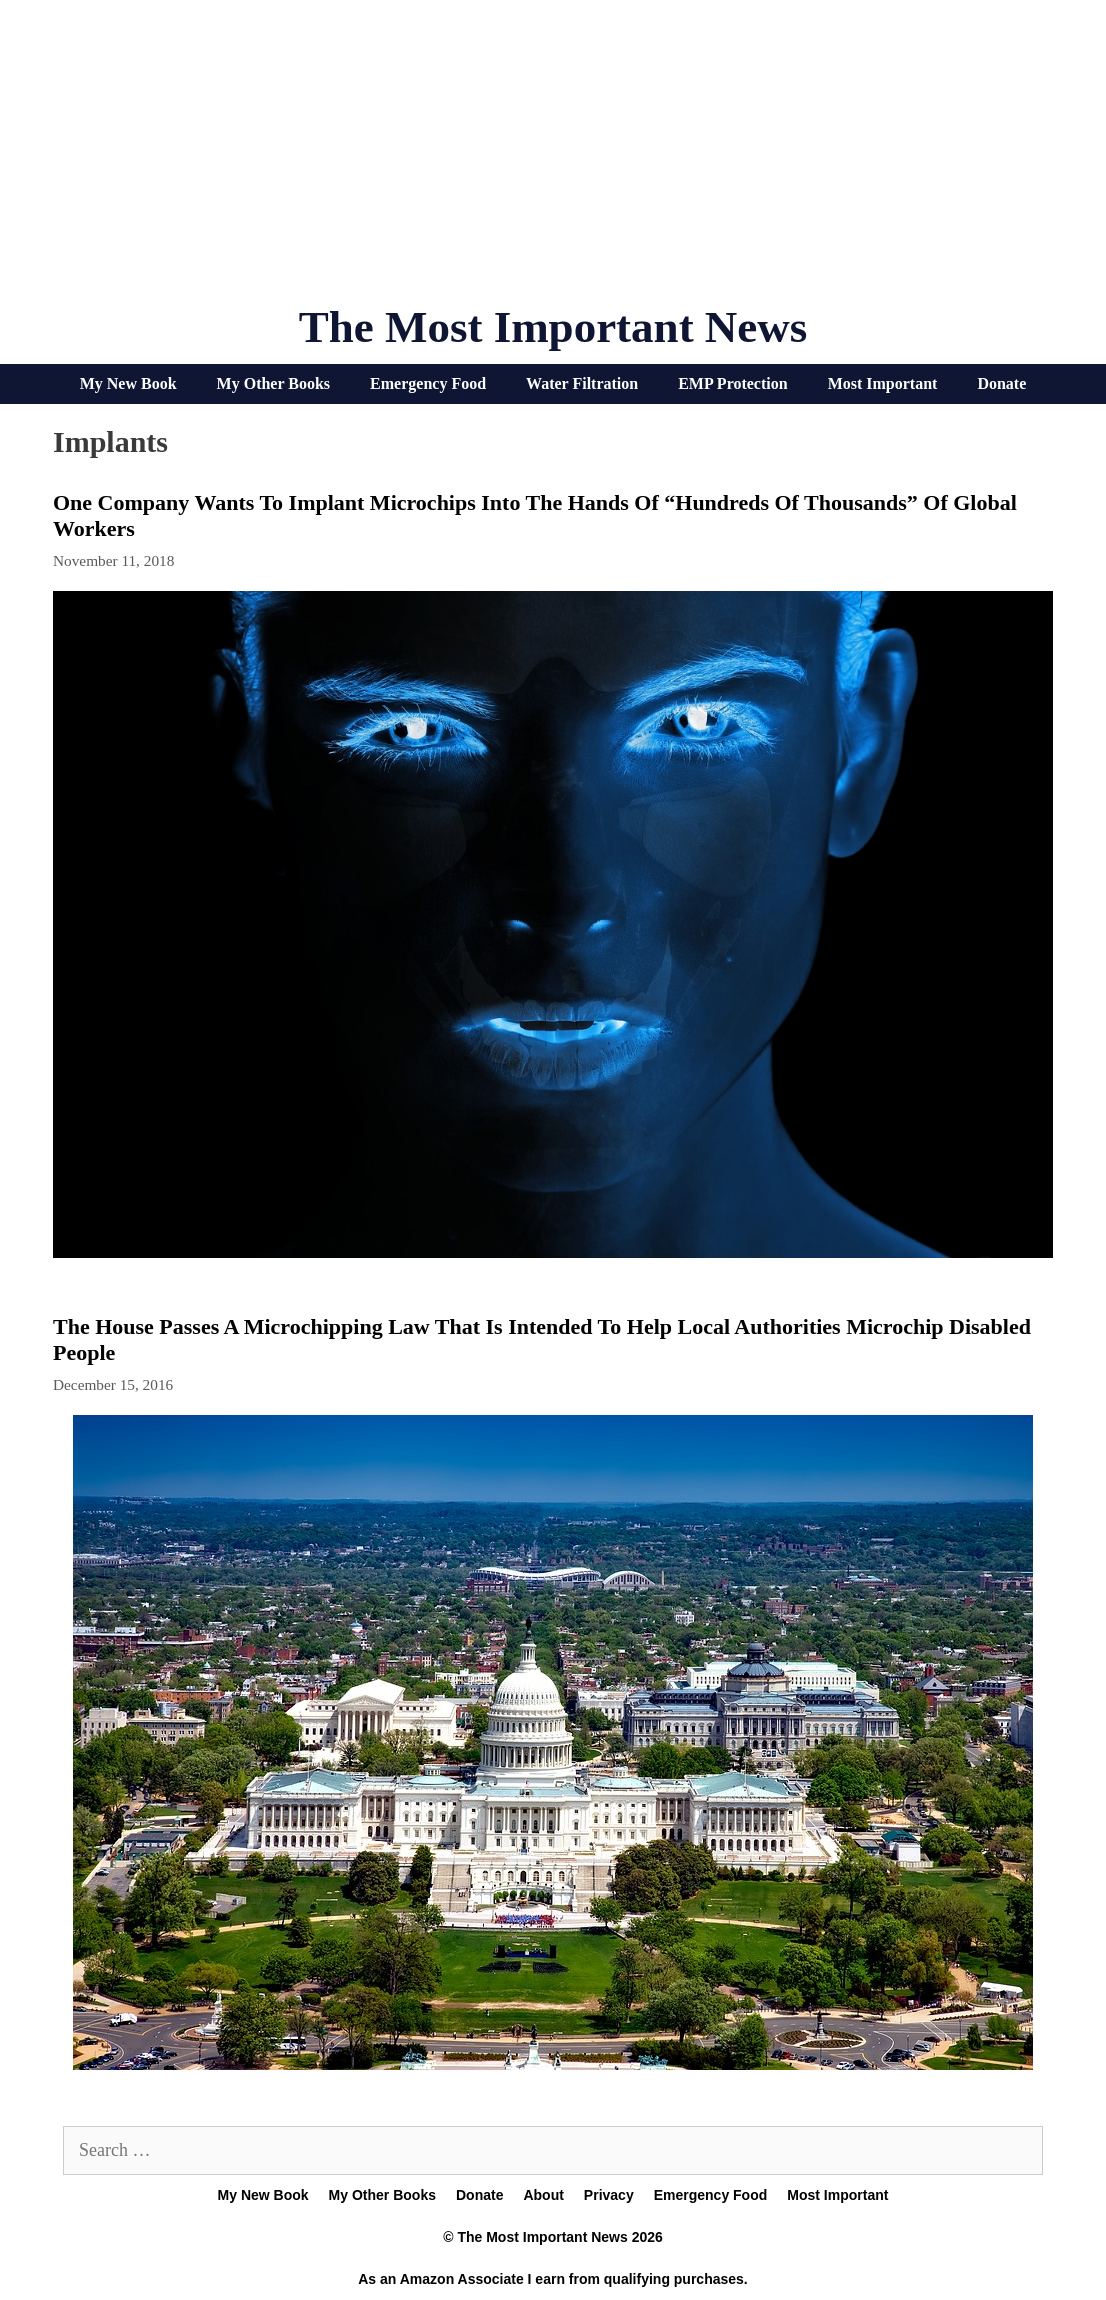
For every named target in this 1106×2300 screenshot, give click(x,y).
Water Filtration (582, 383)
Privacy (609, 2195)
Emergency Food (428, 383)
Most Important (883, 383)
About (543, 2195)
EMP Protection (732, 383)
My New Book (128, 383)
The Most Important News (553, 327)
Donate (1001, 383)
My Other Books (273, 383)
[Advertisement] (553, 160)
